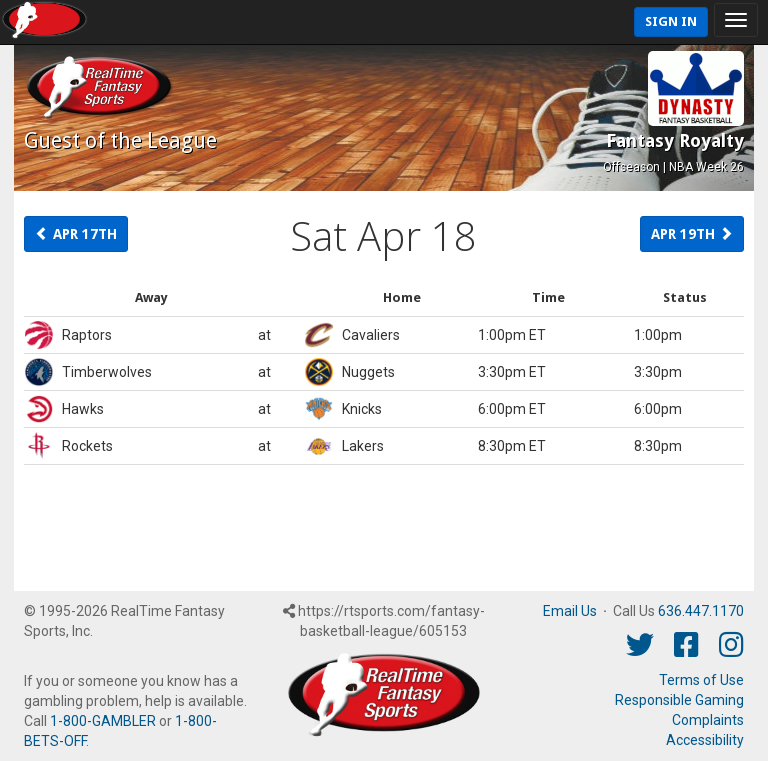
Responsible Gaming (679, 700)
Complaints (708, 720)
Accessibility (705, 740)
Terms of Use (701, 680)
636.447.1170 (701, 611)
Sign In (671, 21)
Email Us (570, 611)
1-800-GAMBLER (103, 721)
